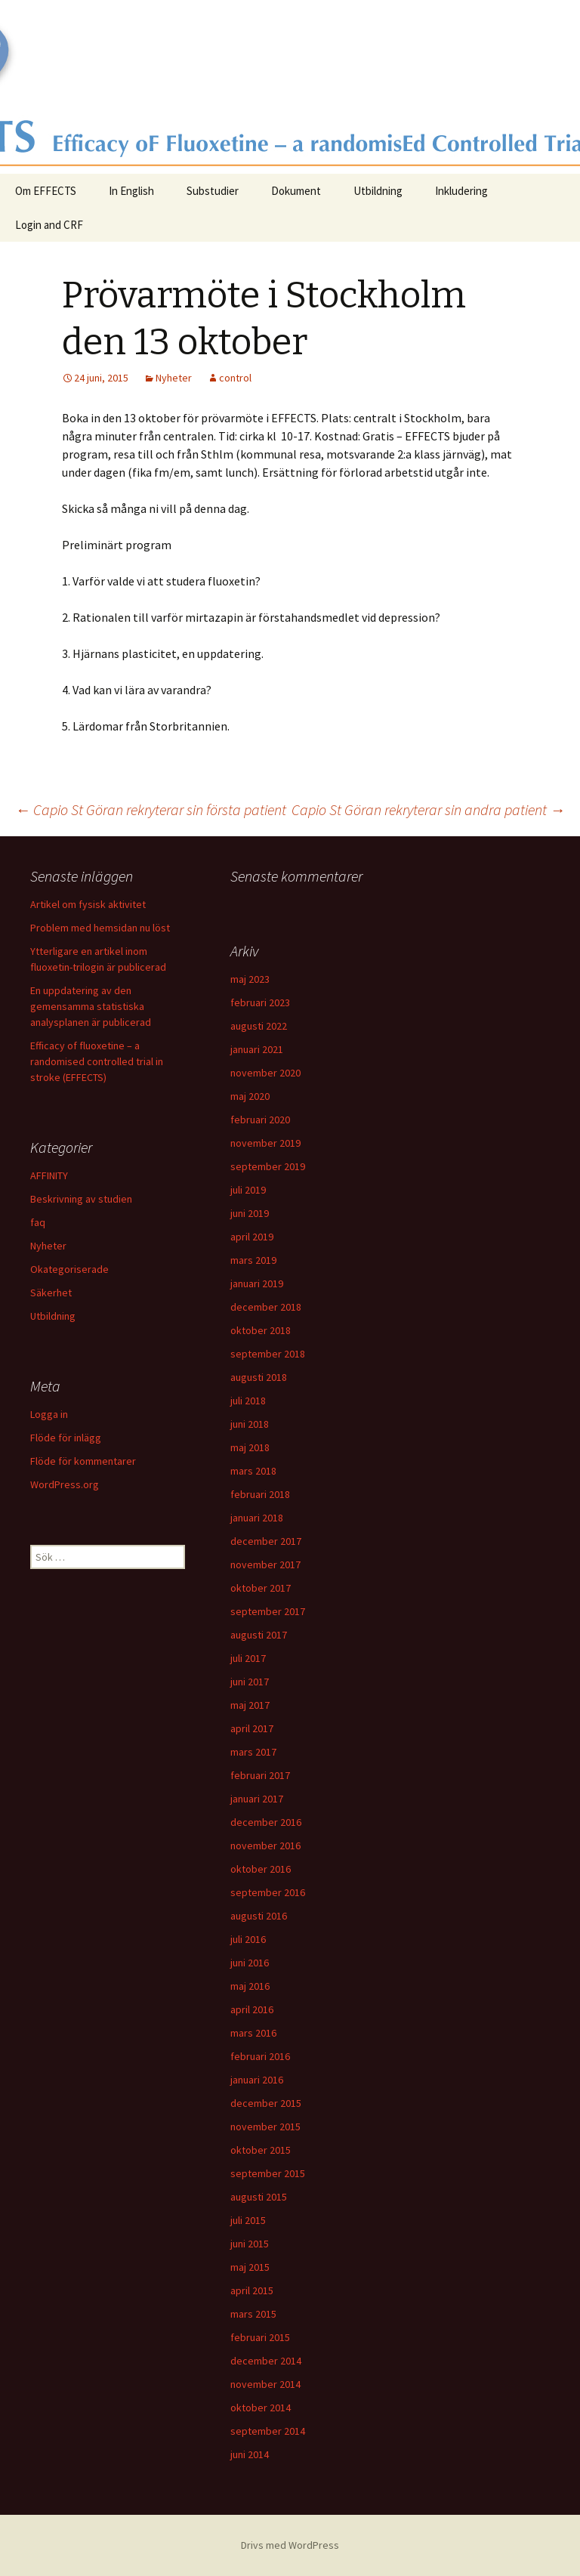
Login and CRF (49, 225)
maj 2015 (250, 2267)
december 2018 (265, 1307)
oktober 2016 (260, 1869)
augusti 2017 (258, 1635)
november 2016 (265, 1845)
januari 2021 (256, 1049)
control (235, 378)
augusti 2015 (258, 2197)
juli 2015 (248, 2220)
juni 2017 (249, 1681)
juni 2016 (249, 1962)
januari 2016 (256, 2079)
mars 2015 (253, 2314)
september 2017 (267, 1611)
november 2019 (265, 1143)
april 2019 (251, 1236)
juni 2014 (249, 2454)
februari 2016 (260, 2056)
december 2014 (265, 2361)
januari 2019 (256, 1283)
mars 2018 (253, 1471)
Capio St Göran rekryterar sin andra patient (428, 809)
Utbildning (378, 191)
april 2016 (251, 2009)
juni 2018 (249, 1424)
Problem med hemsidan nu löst (100, 927)
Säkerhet (51, 1292)
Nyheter (174, 378)
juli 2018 (248, 1400)
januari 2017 (256, 1798)
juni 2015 (249, 2243)
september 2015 (267, 2173)
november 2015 (265, 2126)
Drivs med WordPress (290, 2545)
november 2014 (265, 2384)
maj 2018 (250, 1447)
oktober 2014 (260, 2407)
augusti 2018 (258, 1377)
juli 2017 (248, 1658)
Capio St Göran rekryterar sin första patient (150, 809)
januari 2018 (256, 1517)
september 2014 (267, 2431)
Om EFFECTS (45, 191)
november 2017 (265, 1564)
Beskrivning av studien (81, 1199)
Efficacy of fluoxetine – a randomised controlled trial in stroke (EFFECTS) (96, 1061)
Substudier (213, 191)
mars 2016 (253, 2033)
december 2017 (265, 1541)
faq (37, 1222)
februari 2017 (260, 1775)
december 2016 (265, 1822)
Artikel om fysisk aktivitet (88, 904)
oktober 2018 (260, 1330)
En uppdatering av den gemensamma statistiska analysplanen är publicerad (90, 1006)
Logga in (49, 1414)
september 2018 (267, 1354)
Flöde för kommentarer (83, 1461)
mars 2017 (253, 1752)
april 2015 (251, 2290)
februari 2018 (260, 1494)
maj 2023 (250, 979)
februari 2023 (260, 1002)
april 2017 (251, 1728)
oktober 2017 (260, 1588)
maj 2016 (250, 1986)
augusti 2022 (258, 1026)
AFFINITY (49, 1175)
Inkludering (461, 191)
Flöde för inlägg (65, 1437)
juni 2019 (249, 1213)
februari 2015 (260, 2337)
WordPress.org (64, 1484)
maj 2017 (250, 1705)
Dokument (296, 191)
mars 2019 (253, 1260)
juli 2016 (248, 1939)
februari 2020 (260, 1119)
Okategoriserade (69, 1269)
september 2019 (267, 1166)
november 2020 (265, 1073)
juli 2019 (248, 1190)
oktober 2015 (260, 2150)
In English (131, 191)
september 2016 (267, 1892)
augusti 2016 (258, 1916)
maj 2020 (250, 1096)
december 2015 (265, 2103)
